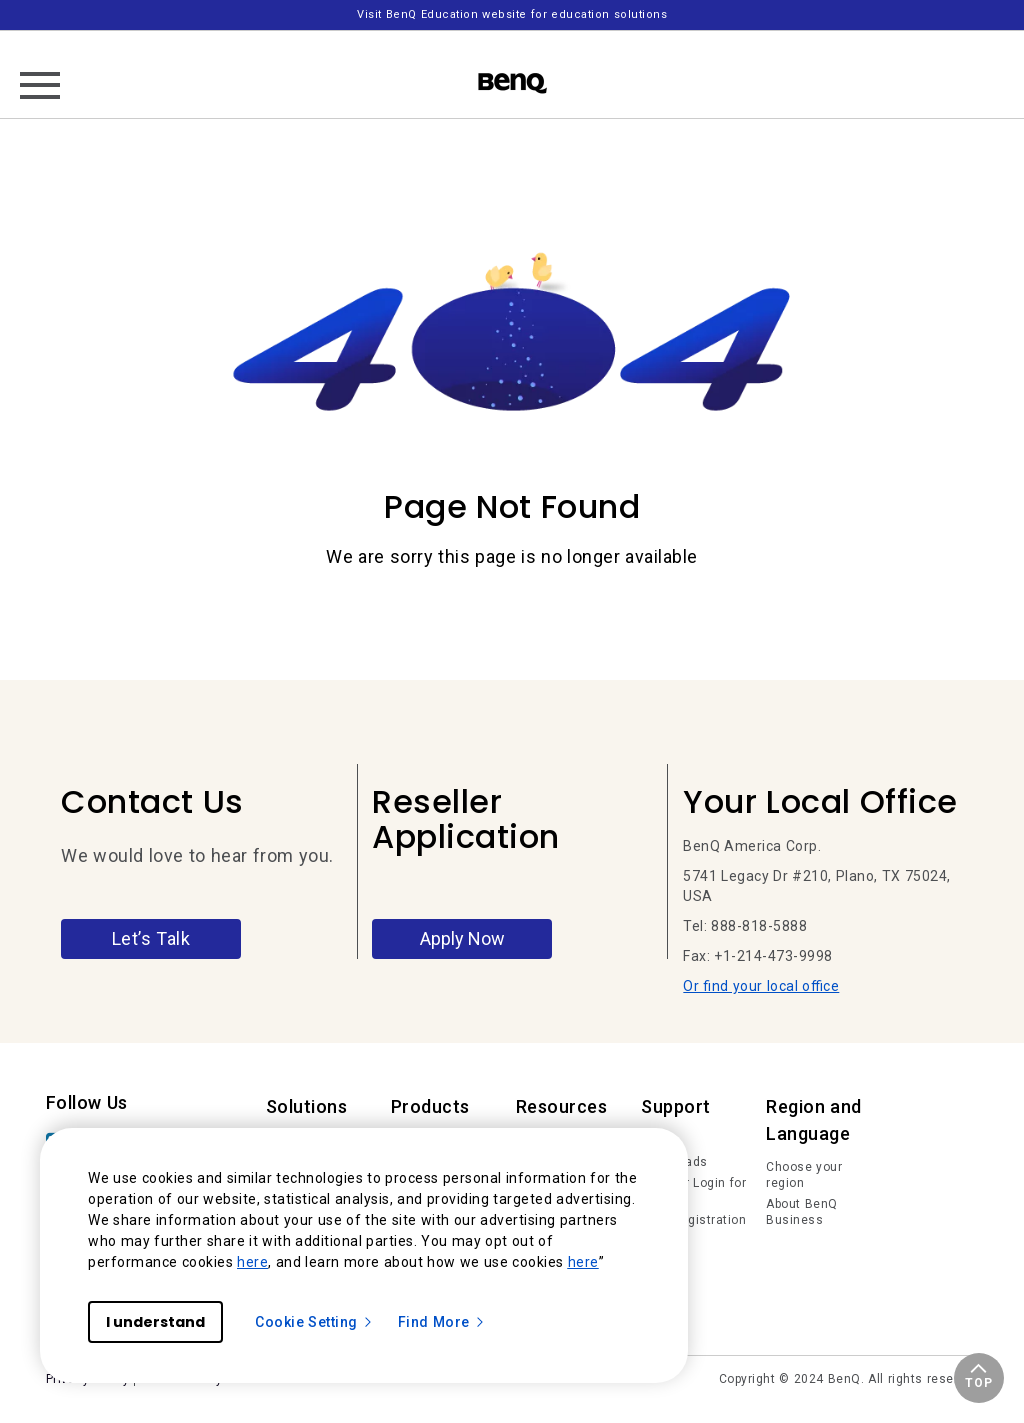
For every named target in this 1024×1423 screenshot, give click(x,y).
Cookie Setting (314, 1322)
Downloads (674, 1162)
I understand (155, 1322)
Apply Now (462, 938)
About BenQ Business (802, 1212)
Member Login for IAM (693, 1191)
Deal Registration (693, 1220)
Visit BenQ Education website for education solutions (512, 14)
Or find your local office (761, 986)
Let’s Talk (151, 938)
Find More (442, 1322)
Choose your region (804, 1175)
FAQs (656, 1140)
